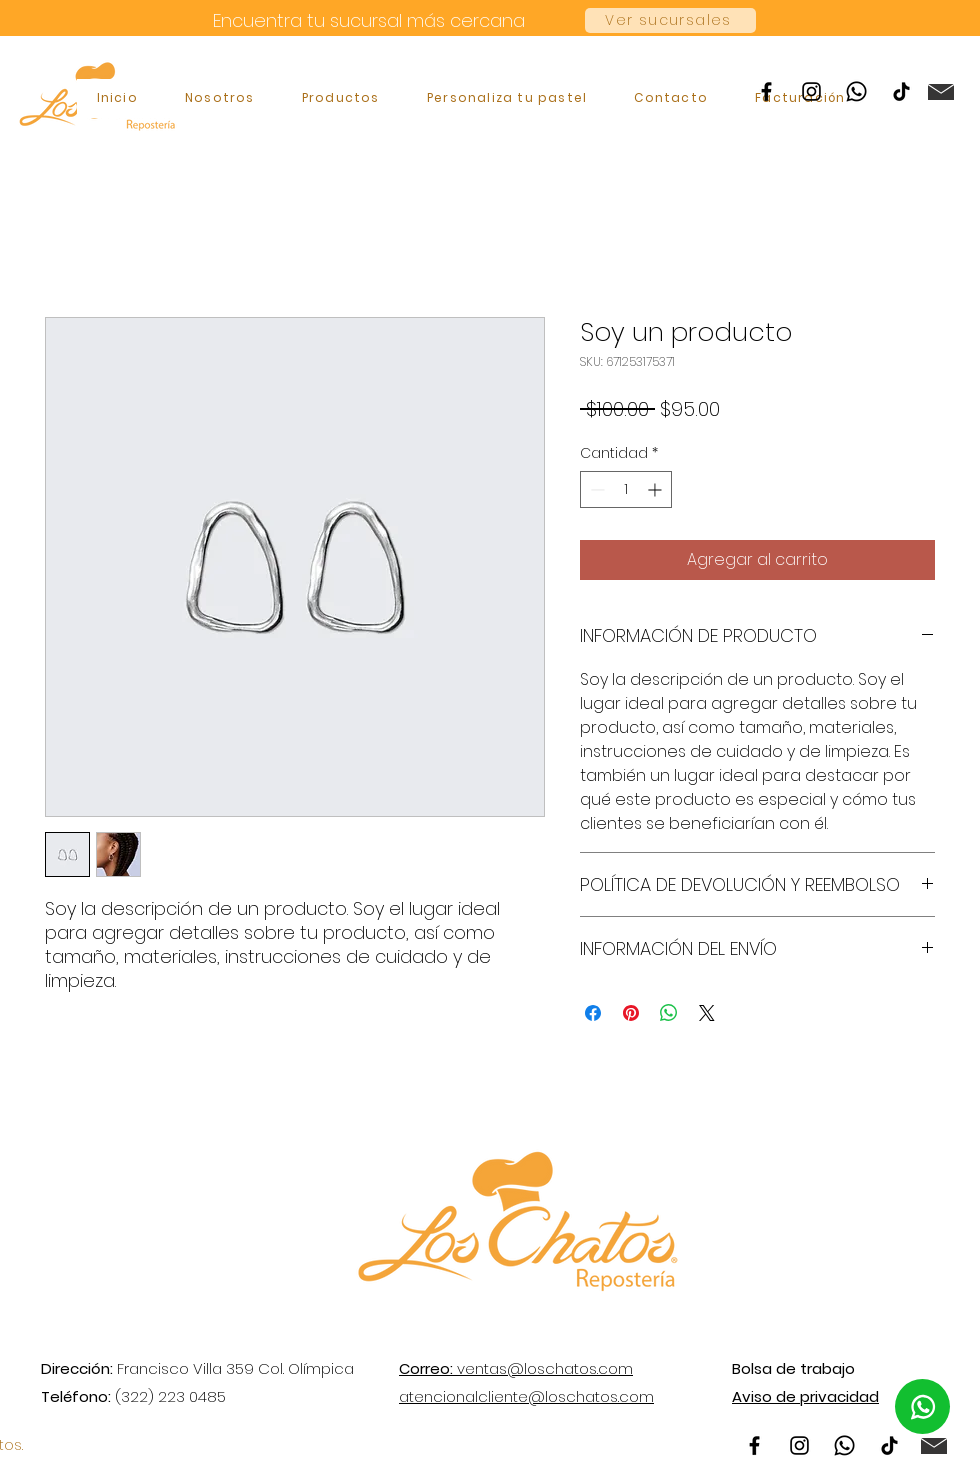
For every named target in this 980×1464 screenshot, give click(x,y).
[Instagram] (811, 91)
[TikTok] (901, 91)
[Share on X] (707, 1013)
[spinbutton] (626, 489)
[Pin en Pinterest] (631, 1013)
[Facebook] (766, 91)
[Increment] (656, 489)
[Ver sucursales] (670, 20)
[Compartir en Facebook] (593, 1013)
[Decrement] (595, 489)
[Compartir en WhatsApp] (669, 1013)
